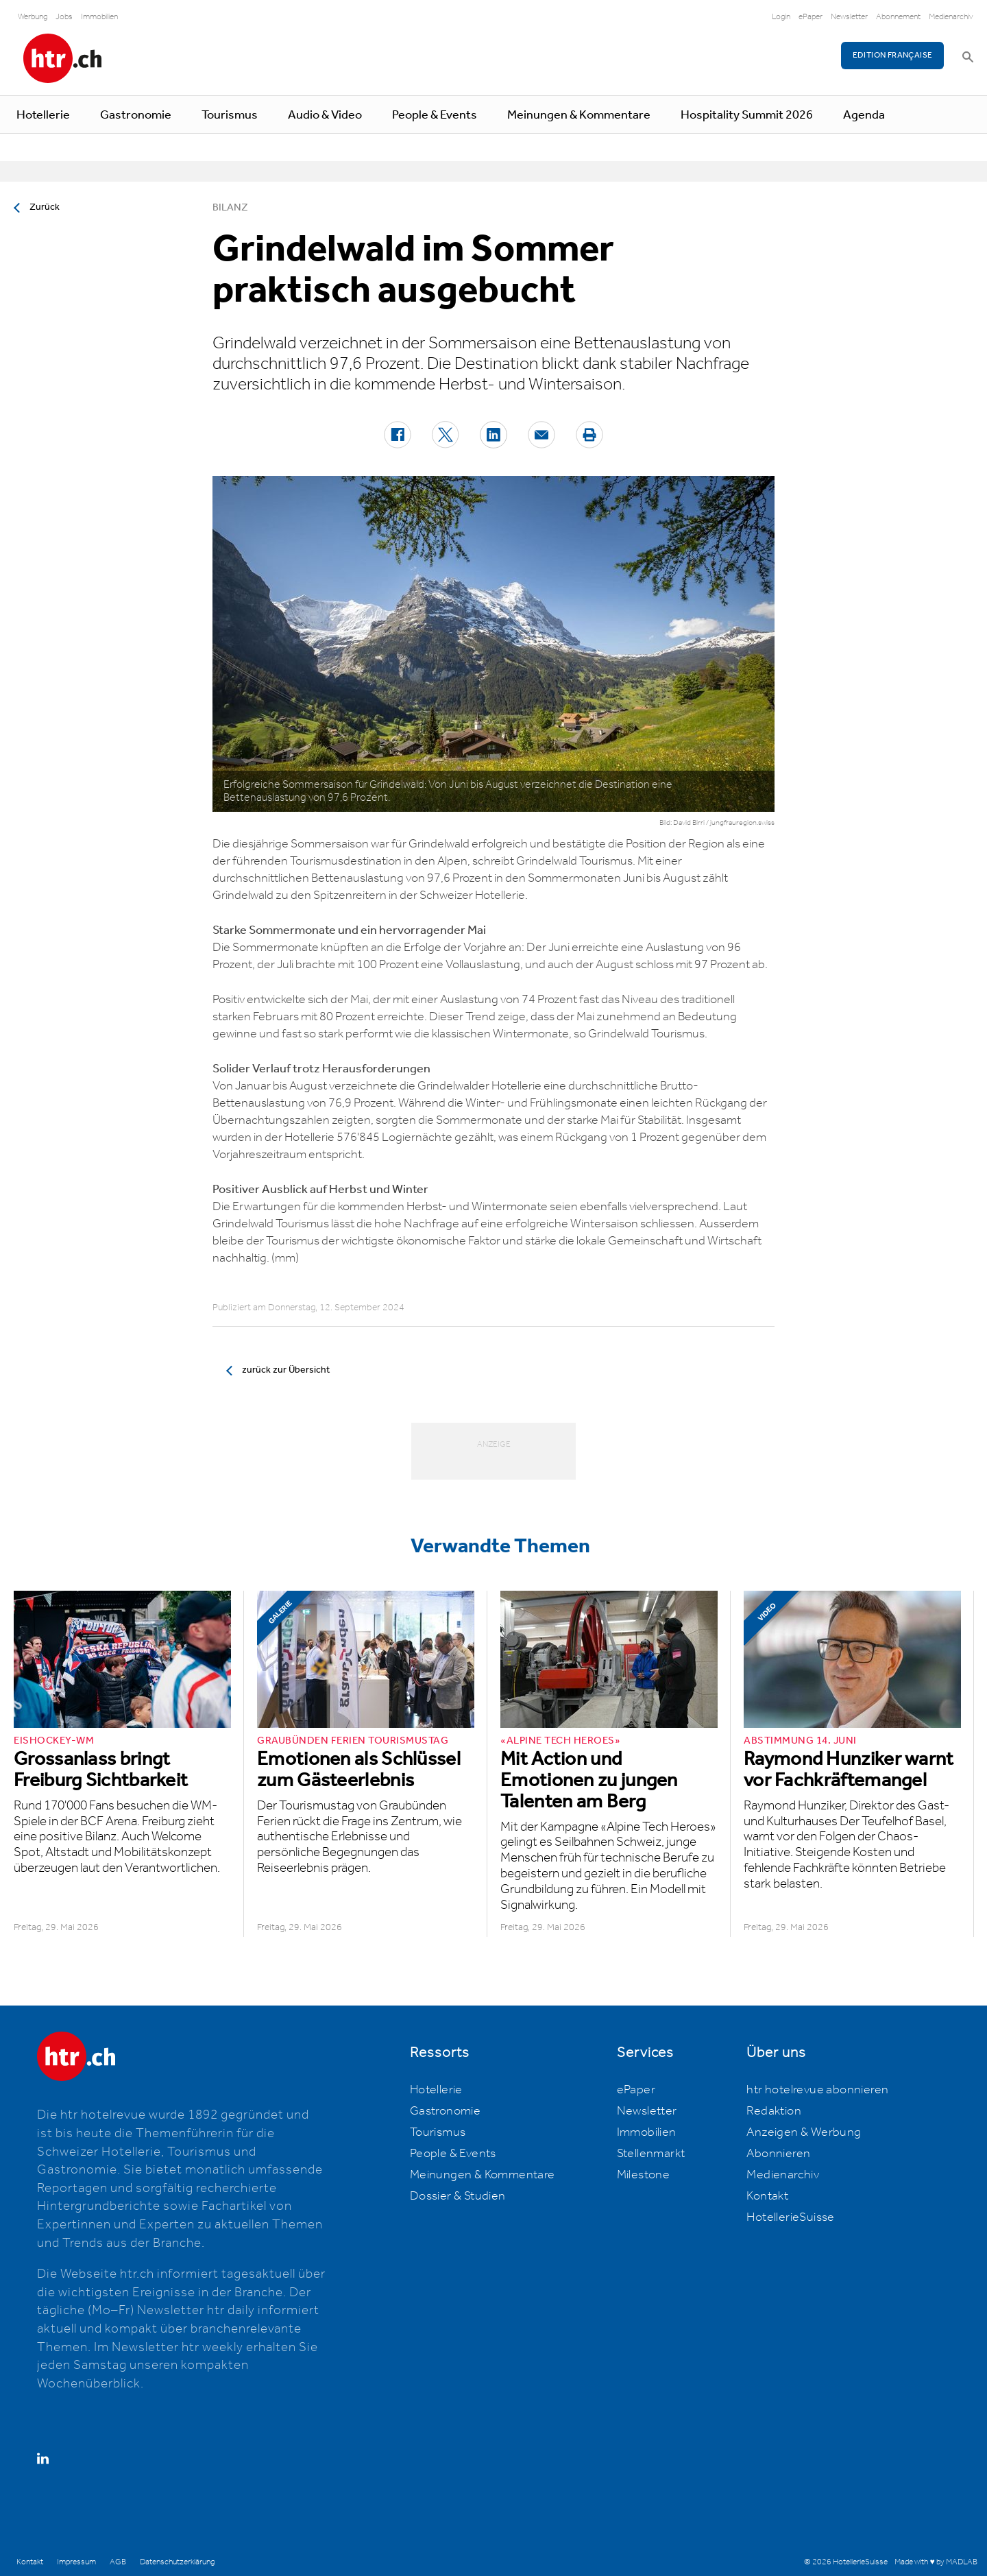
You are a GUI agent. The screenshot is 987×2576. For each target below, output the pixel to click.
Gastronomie (135, 115)
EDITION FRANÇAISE (893, 55)
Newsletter (849, 16)
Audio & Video (325, 115)
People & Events (434, 115)
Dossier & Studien (458, 2196)
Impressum (76, 2561)
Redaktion (773, 2111)
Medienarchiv (951, 16)
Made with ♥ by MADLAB (935, 2561)
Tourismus (230, 115)
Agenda (864, 115)
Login (781, 16)
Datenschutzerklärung (177, 2561)
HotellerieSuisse (790, 2217)
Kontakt (767, 2196)
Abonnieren (778, 2153)
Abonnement (898, 16)
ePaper (810, 16)
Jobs (64, 16)
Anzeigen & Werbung (803, 2132)
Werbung (32, 16)
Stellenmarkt (651, 2153)
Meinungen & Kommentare (578, 115)
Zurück (44, 207)
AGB (118, 2561)
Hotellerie (43, 115)
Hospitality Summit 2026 (747, 115)
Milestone (643, 2174)
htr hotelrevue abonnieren (817, 2089)
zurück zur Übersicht (286, 1370)
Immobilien (99, 16)
